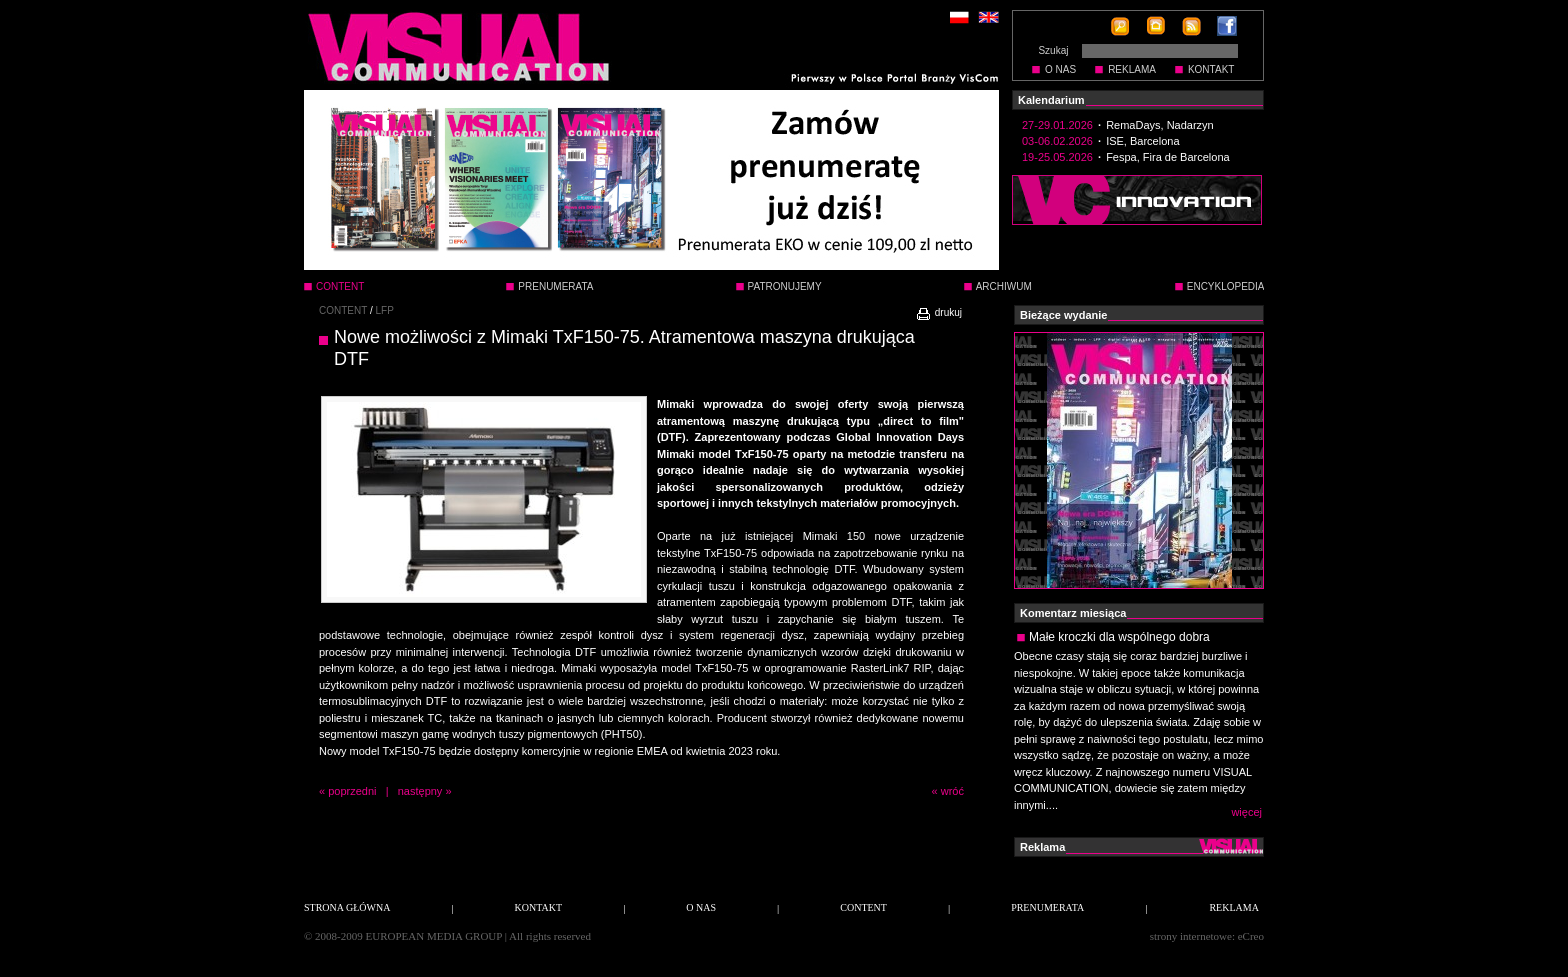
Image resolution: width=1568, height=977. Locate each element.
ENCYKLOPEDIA (1226, 286)
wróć (952, 791)
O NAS (1060, 69)
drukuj (938, 312)
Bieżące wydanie (1063, 315)
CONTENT (343, 310)
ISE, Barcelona (1142, 141)
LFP (385, 310)
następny (420, 791)
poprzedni (352, 791)
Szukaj (1053, 50)
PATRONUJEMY (785, 286)
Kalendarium (1051, 100)
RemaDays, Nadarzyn (1160, 125)
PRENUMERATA (555, 286)
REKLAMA (1132, 69)
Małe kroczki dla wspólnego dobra (1119, 637)
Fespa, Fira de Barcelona (1168, 157)
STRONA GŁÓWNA (347, 907)
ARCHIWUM (1004, 286)
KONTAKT (1211, 69)
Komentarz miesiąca (1073, 613)
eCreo (1251, 936)
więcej (1246, 812)
